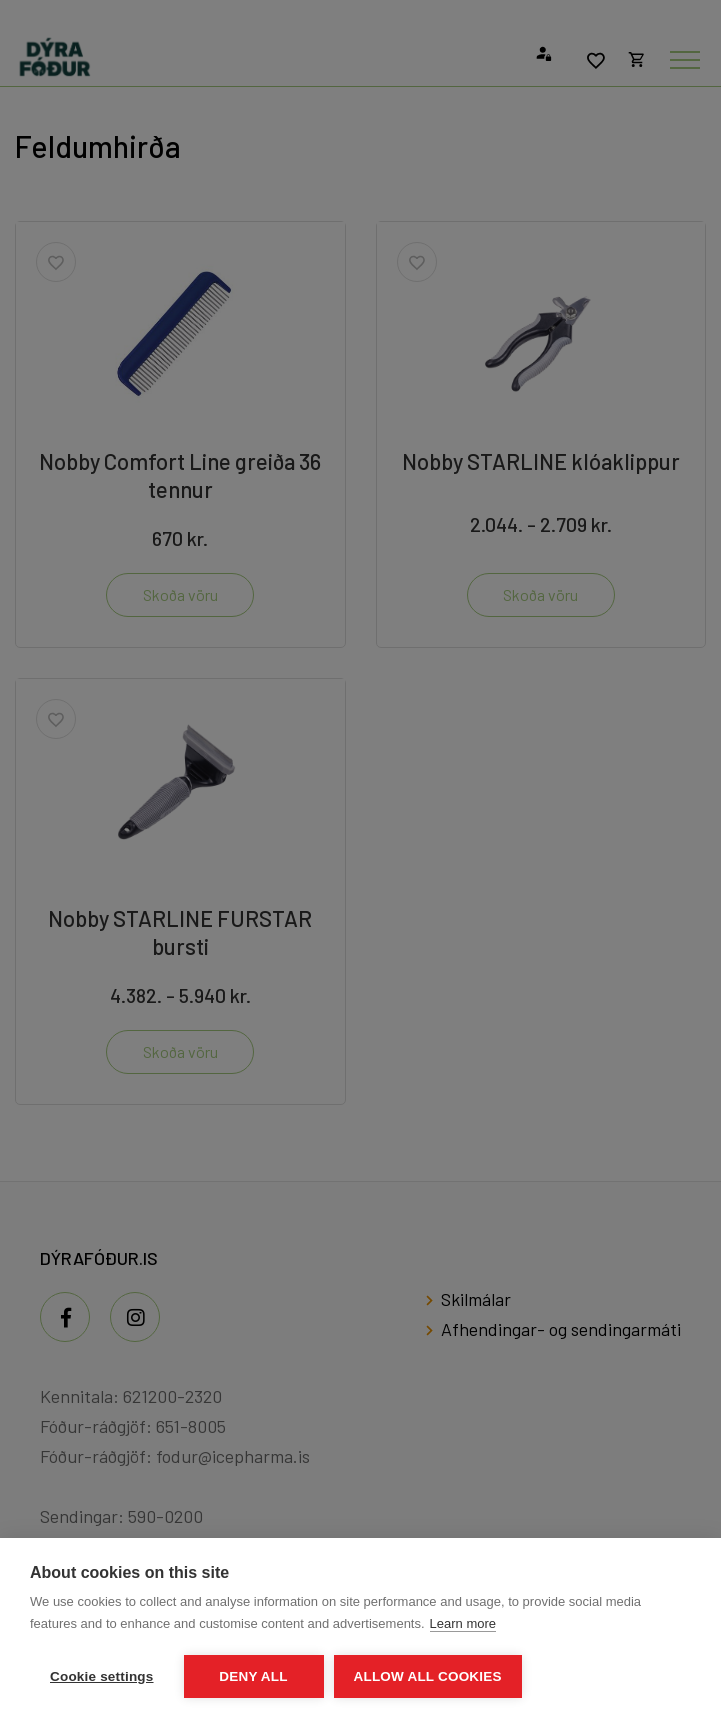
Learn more (463, 1623)
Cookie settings (102, 1676)
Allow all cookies (428, 1676)
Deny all (253, 1676)
